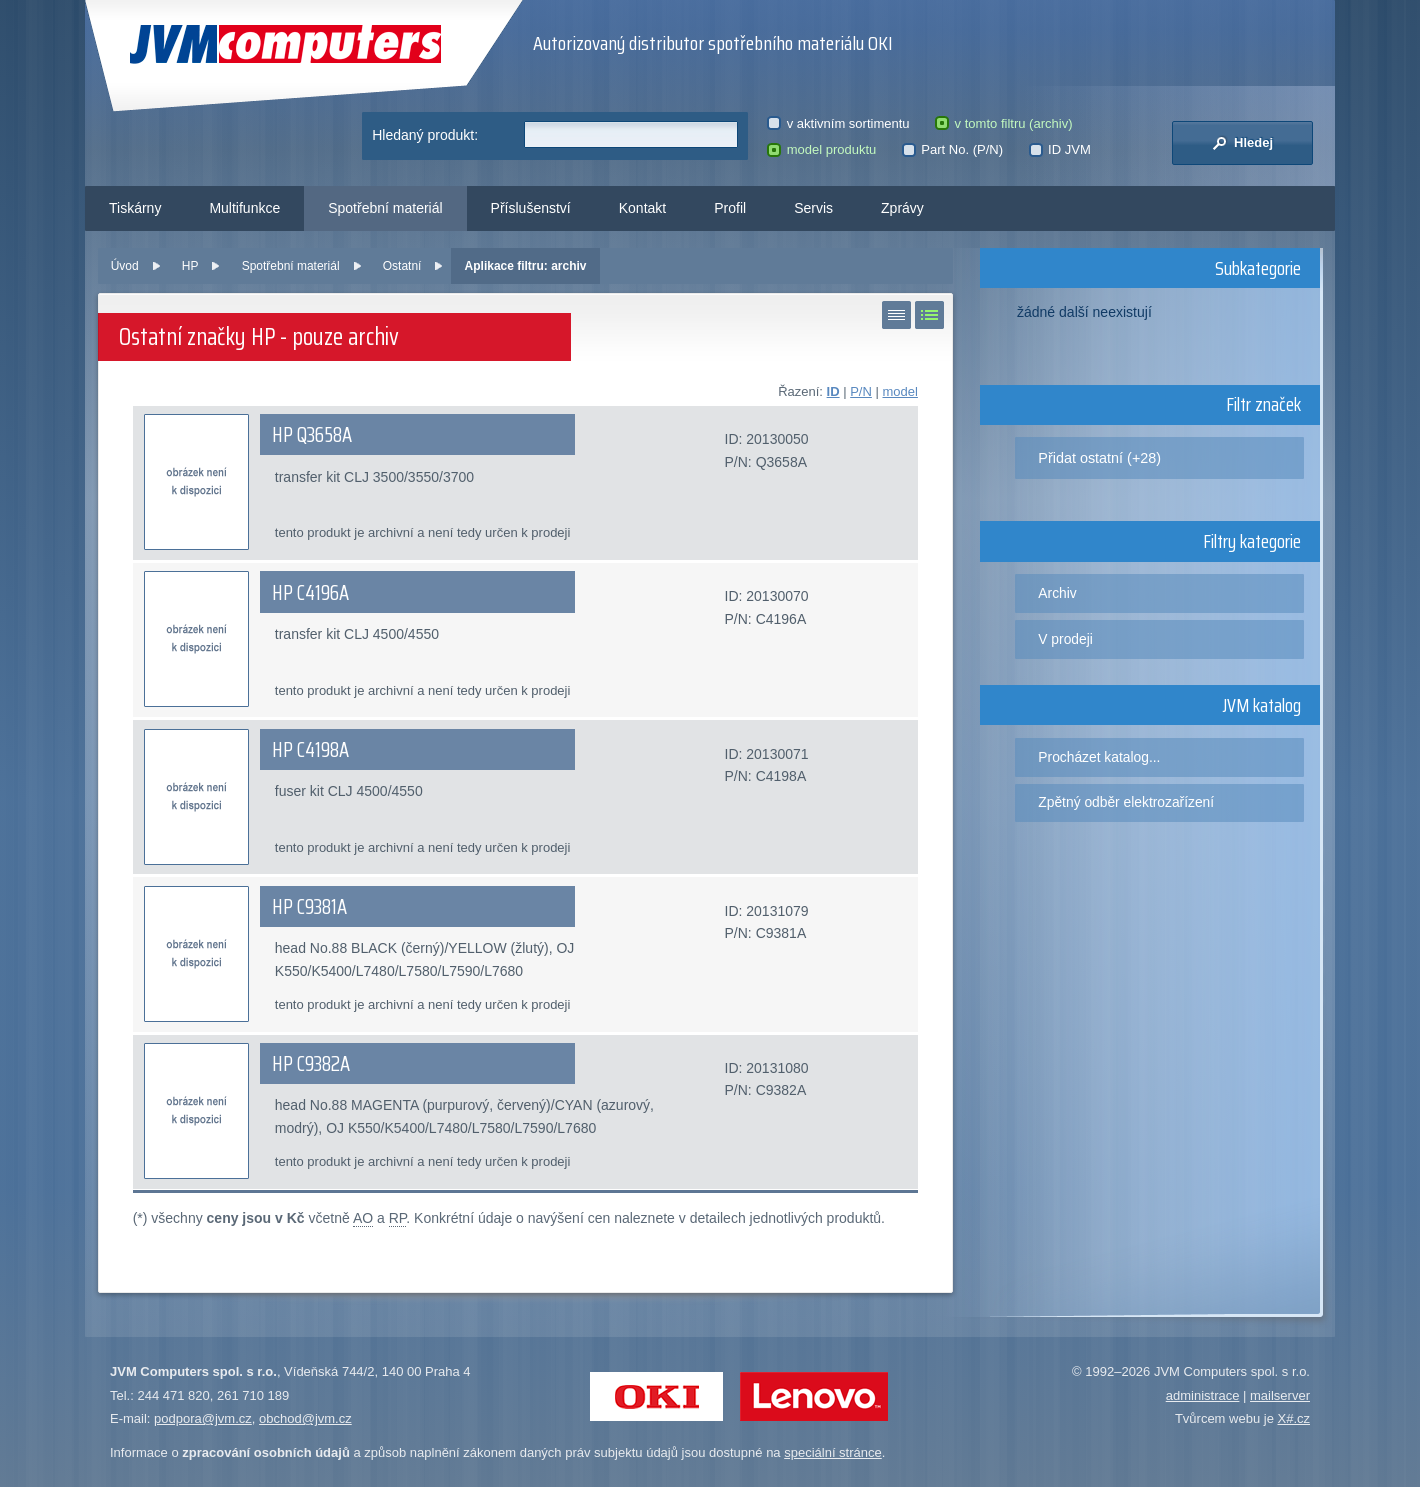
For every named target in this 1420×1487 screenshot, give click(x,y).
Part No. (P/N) (952, 149)
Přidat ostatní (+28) (1099, 458)
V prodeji (1065, 639)
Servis (813, 208)
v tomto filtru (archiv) (1003, 123)
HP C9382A (311, 1064)
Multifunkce (244, 208)
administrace (1203, 1395)
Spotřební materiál (385, 208)
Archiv (1057, 593)
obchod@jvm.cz (305, 1418)
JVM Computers (285, 44)
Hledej (1242, 143)
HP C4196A (310, 593)
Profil (730, 208)
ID (833, 391)
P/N (861, 391)
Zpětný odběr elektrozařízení (1126, 802)
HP (190, 266)
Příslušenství (531, 208)
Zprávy (902, 208)
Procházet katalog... (1099, 757)
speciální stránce (833, 1452)
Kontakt (642, 208)
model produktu (821, 149)
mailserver (1280, 1395)
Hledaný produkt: (425, 135)
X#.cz (1293, 1418)
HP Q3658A (312, 435)
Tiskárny (135, 208)
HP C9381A (309, 907)
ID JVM (1060, 149)
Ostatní (402, 266)
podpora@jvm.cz (203, 1418)
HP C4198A (310, 750)
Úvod (125, 266)
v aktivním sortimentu (838, 123)
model (899, 391)
